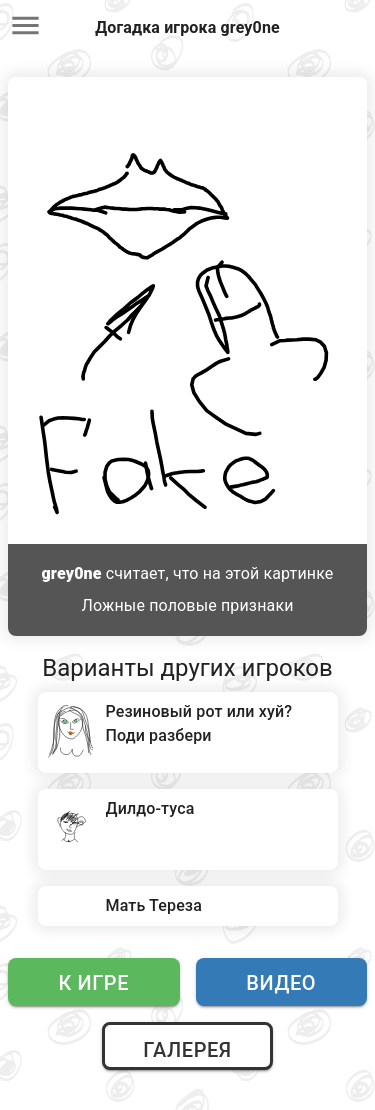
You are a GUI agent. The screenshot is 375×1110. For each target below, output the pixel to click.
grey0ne (72, 573)
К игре (93, 983)
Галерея (187, 1050)
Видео (281, 983)
